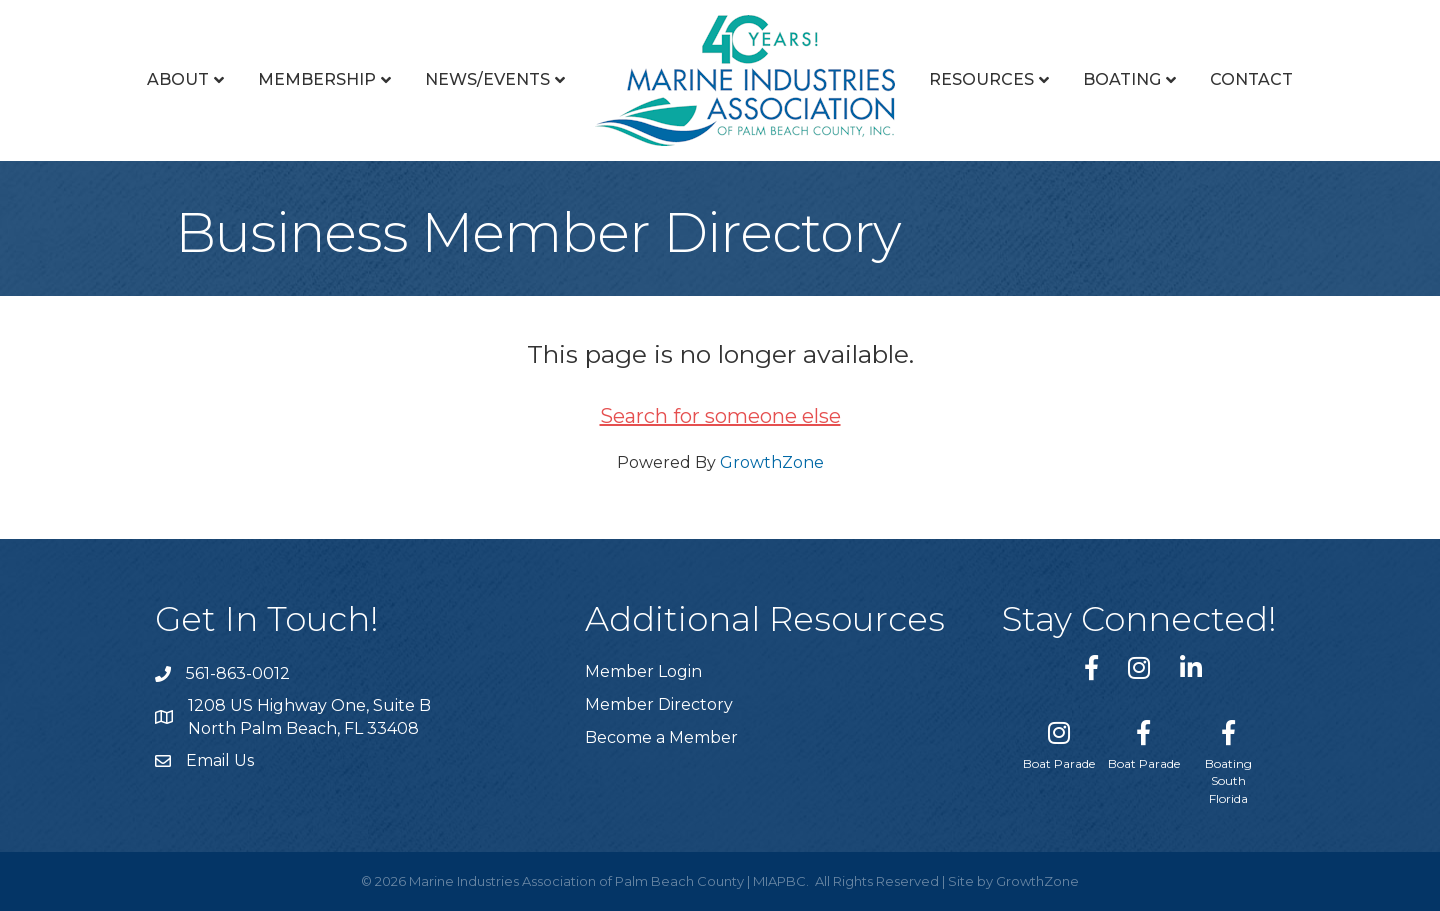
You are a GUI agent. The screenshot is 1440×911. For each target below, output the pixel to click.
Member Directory (659, 704)
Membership (317, 79)
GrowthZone (772, 462)
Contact (1251, 79)
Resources (981, 79)
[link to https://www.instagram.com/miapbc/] (1139, 667)
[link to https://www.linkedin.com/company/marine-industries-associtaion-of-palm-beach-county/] (1191, 667)
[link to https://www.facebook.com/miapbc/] (1091, 667)
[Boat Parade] (1059, 741)
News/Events (487, 79)
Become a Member (661, 737)
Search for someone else (720, 416)
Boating (1122, 79)
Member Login (643, 671)
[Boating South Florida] (1228, 758)
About (178, 79)
